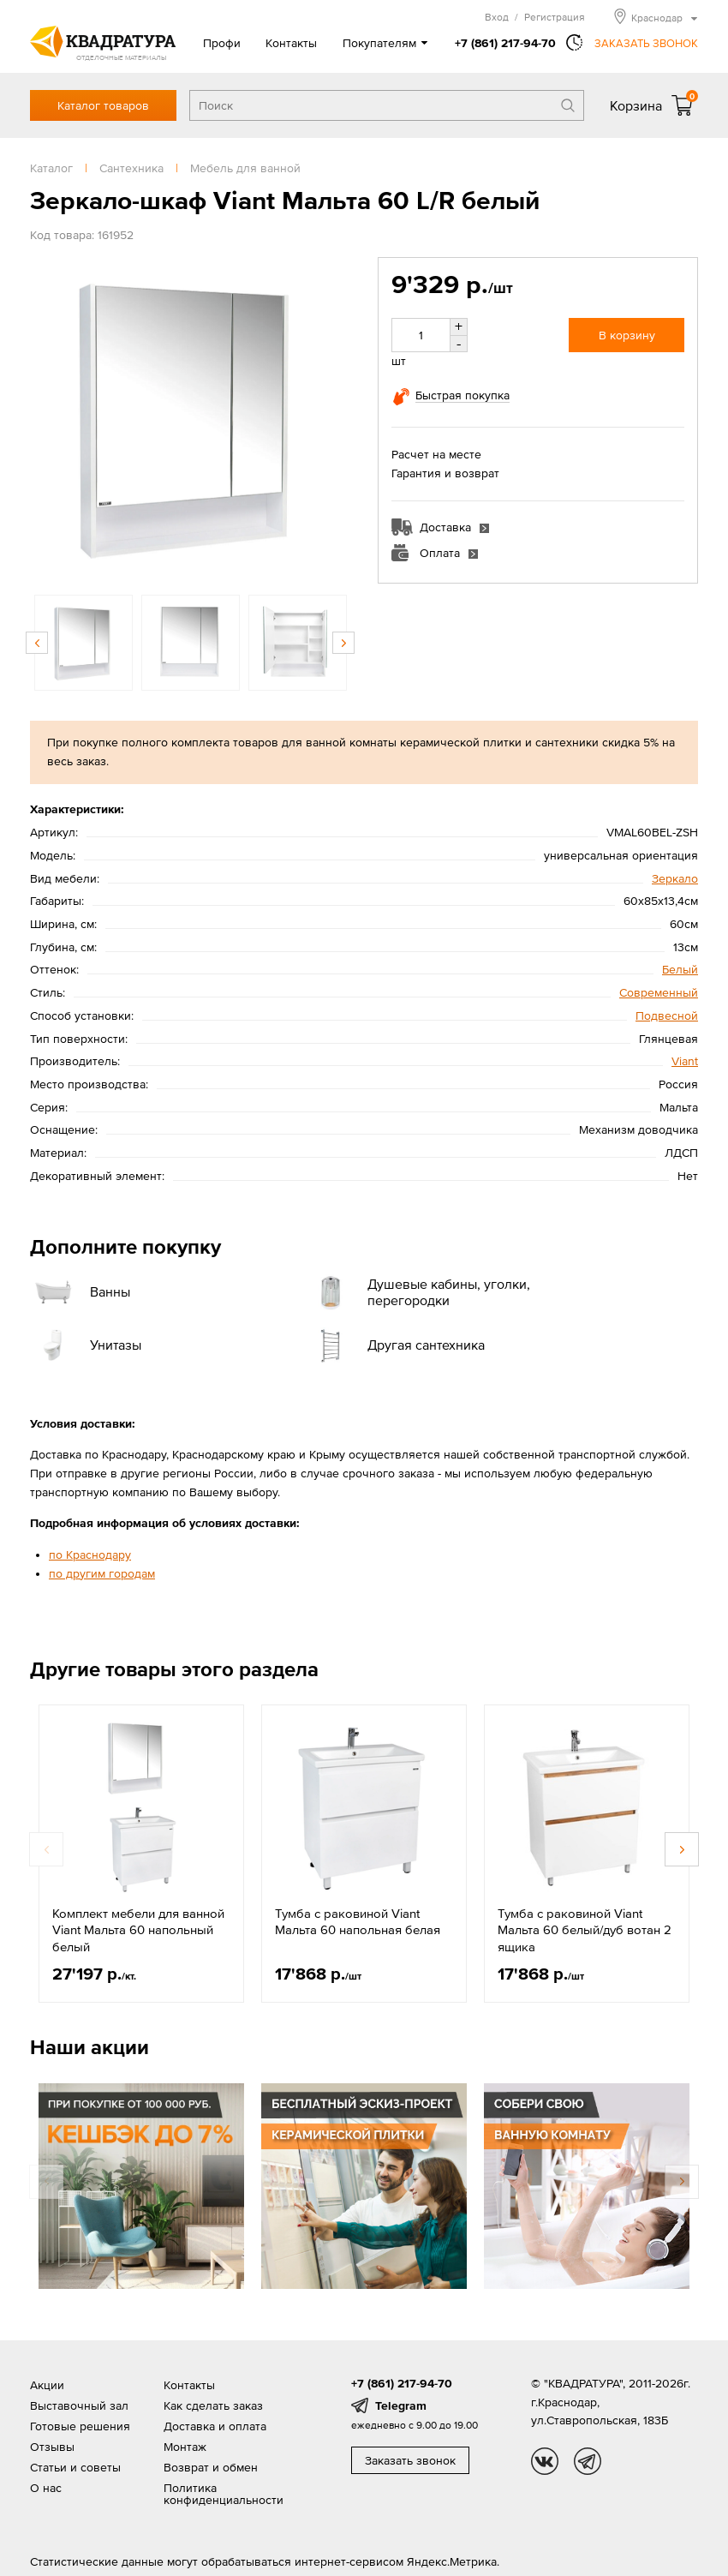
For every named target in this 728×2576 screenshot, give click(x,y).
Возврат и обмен (211, 2467)
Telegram (401, 2405)
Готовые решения (80, 2426)
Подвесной (667, 1015)
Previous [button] (37, 643)
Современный (658, 992)
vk (544, 2461)
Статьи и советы (75, 2467)
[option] (190, 417)
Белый (680, 969)
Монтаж (185, 2446)
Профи (222, 43)
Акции (47, 2385)
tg (587, 2461)
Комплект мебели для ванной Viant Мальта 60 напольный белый (138, 1930)
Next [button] (343, 643)
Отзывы (52, 2446)
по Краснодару (90, 1554)
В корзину (627, 335)
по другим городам (102, 1573)
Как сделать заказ (213, 2405)
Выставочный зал (79, 2405)
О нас (46, 2488)
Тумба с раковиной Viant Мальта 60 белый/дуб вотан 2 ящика (584, 1930)
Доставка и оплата (215, 2426)
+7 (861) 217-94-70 (505, 43)
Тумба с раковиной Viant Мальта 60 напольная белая (357, 1922)
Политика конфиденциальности (223, 2494)
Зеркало (675, 878)
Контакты (291, 43)
